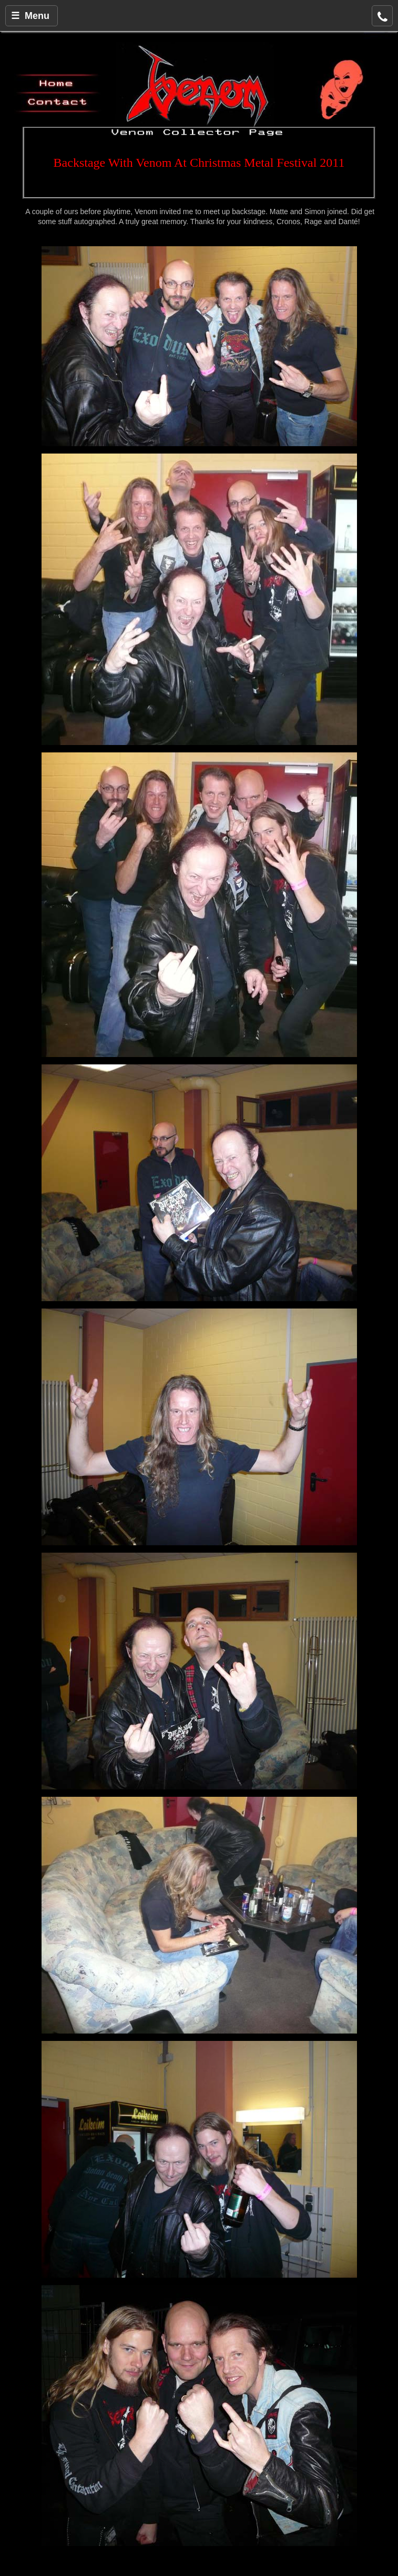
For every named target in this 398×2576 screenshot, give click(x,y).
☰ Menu (30, 16)
